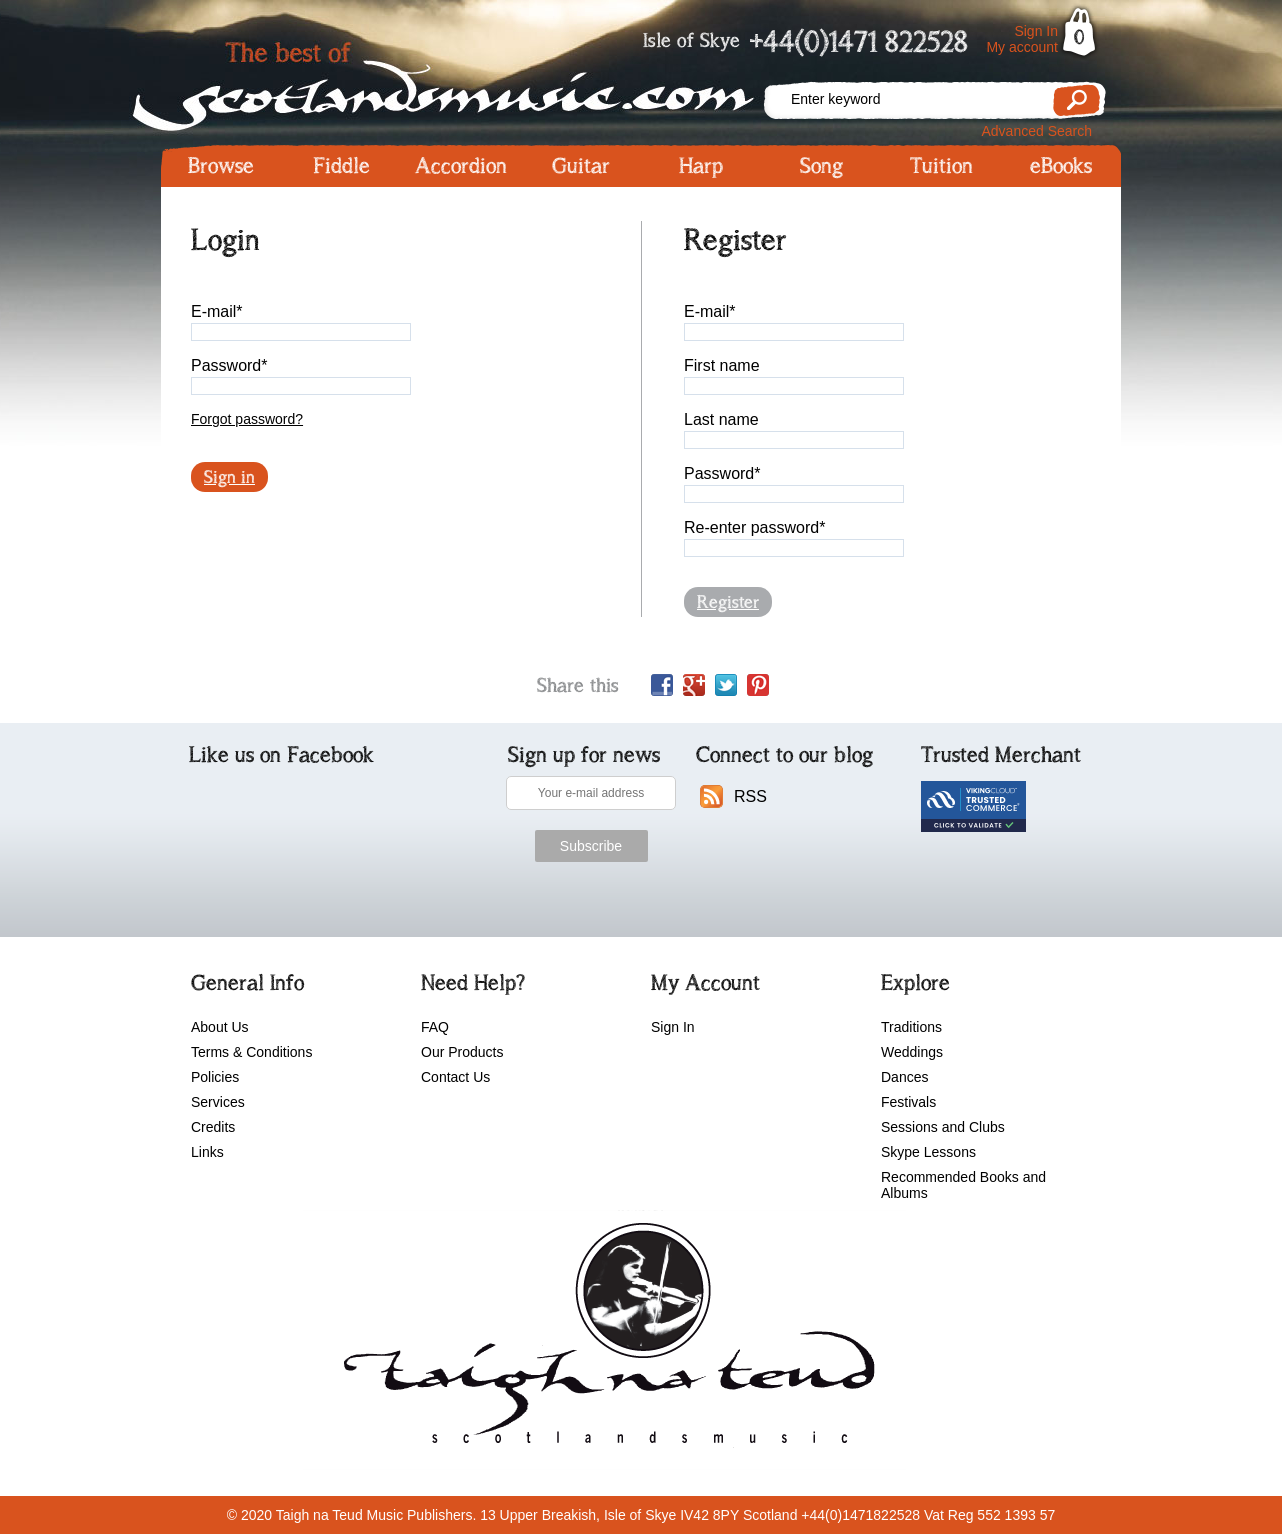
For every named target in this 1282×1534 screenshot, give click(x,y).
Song (821, 166)
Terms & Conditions (251, 1052)
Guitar (581, 166)
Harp (701, 166)
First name (722, 365)
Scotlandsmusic (461, 80)
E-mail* (217, 311)
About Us (220, 1027)
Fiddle (341, 166)
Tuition (941, 166)
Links (207, 1152)
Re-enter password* (754, 527)
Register (728, 602)
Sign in (229, 477)
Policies (215, 1077)
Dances (904, 1077)
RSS (750, 796)
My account (1022, 47)
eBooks (1061, 166)
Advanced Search (1036, 131)
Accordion (461, 166)
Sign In (1036, 31)
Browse (221, 166)
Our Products (462, 1052)
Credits (213, 1127)
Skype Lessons (928, 1152)
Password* (229, 365)
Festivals (908, 1102)
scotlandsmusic (604, 1340)
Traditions (911, 1027)
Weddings (912, 1052)
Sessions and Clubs (943, 1127)
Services (218, 1102)
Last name (721, 419)
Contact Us (455, 1077)
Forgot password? (247, 419)
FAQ (435, 1027)
